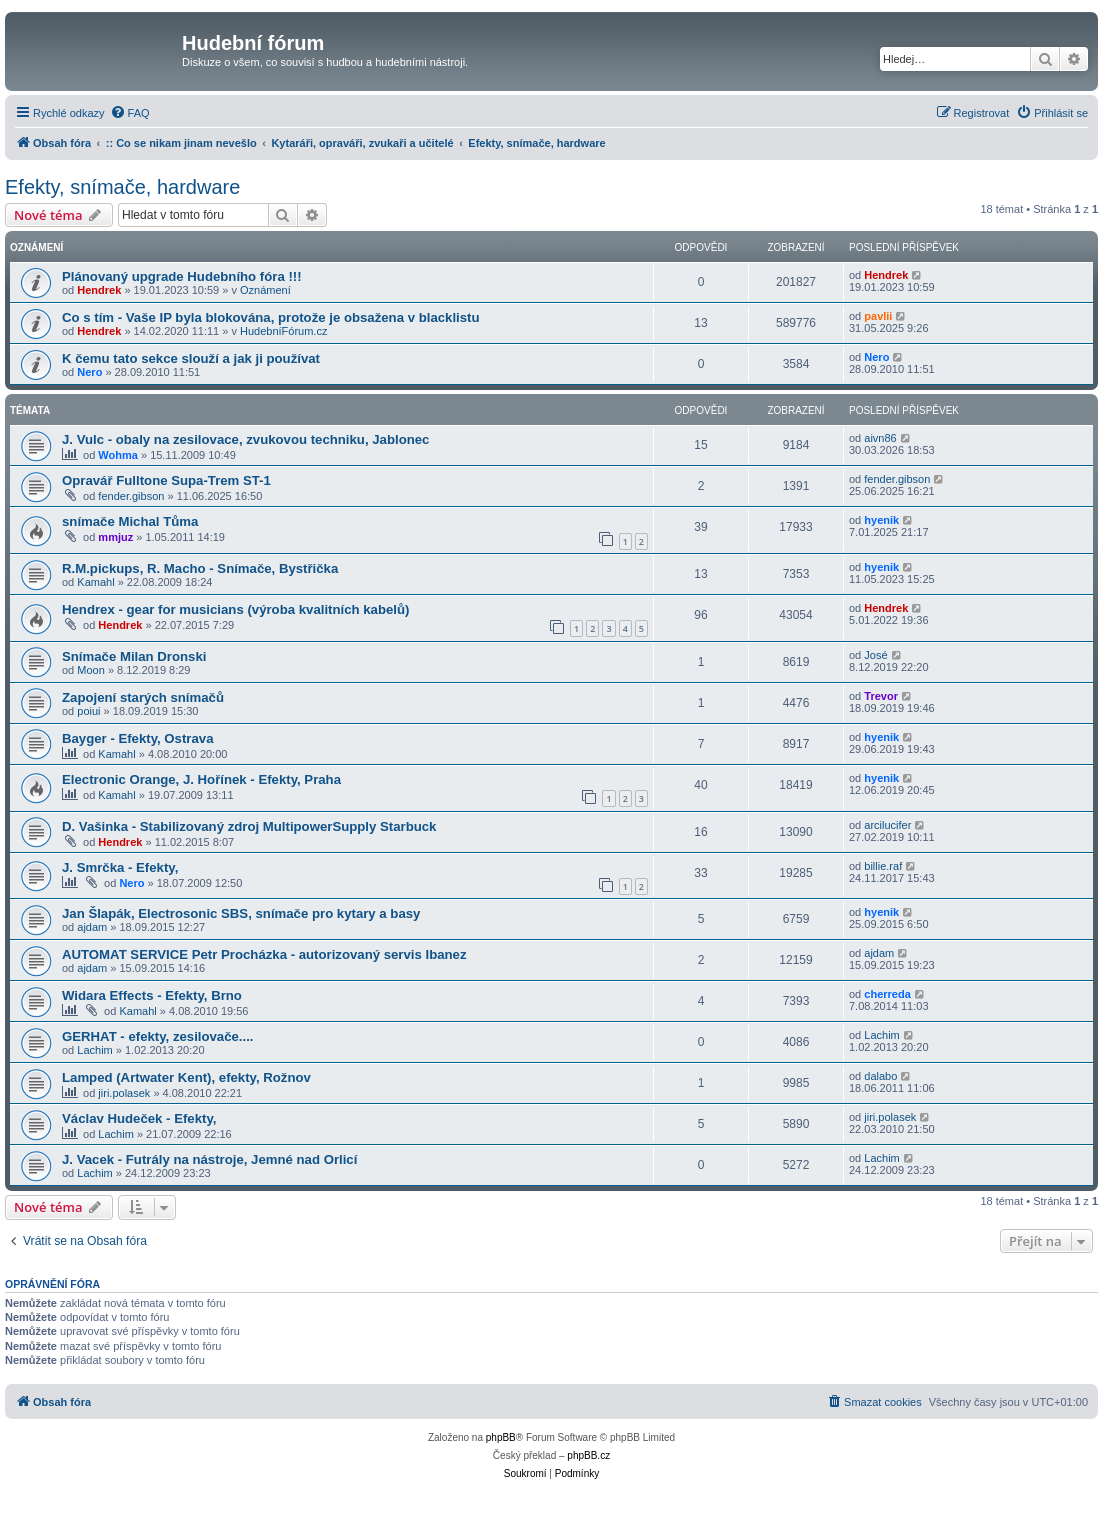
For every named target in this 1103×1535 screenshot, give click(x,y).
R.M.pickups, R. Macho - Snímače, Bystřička (200, 568)
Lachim (94, 1050)
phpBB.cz (588, 1455)
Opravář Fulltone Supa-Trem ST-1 (166, 480)
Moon (91, 670)
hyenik (881, 520)
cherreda (887, 994)
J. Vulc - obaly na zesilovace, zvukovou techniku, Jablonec (245, 439)
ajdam (92, 927)
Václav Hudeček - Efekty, (139, 1118)
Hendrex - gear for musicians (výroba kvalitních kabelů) (235, 609)
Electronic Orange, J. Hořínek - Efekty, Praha (201, 779)
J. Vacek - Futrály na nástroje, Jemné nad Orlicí (209, 1159)
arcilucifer (887, 825)
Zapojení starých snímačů (143, 697)
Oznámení (265, 290)
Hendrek (99, 290)
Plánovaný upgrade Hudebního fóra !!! (182, 276)
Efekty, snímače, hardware (122, 187)
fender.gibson (131, 496)
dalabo (880, 1076)
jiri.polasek (124, 1093)
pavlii (878, 316)
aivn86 (880, 438)
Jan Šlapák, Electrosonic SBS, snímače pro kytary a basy (241, 913)
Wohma (118, 455)
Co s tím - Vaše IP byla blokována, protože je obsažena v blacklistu (271, 317)
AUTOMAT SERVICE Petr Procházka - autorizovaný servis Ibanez (264, 954)
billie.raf (883, 866)
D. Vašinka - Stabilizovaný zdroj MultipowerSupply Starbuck (249, 826)
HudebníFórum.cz (283, 331)
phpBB (501, 1437)
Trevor (881, 696)
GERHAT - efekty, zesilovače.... (158, 1036)
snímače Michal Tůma (130, 521)
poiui (88, 711)
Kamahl (95, 582)
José (875, 655)
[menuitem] (130, 113)
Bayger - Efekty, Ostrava (137, 738)
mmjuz (115, 537)
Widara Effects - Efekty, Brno (152, 995)
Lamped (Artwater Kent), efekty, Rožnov (186, 1077)
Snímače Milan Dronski (134, 656)
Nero (89, 372)
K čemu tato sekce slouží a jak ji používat (191, 358)
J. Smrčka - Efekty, (120, 867)
